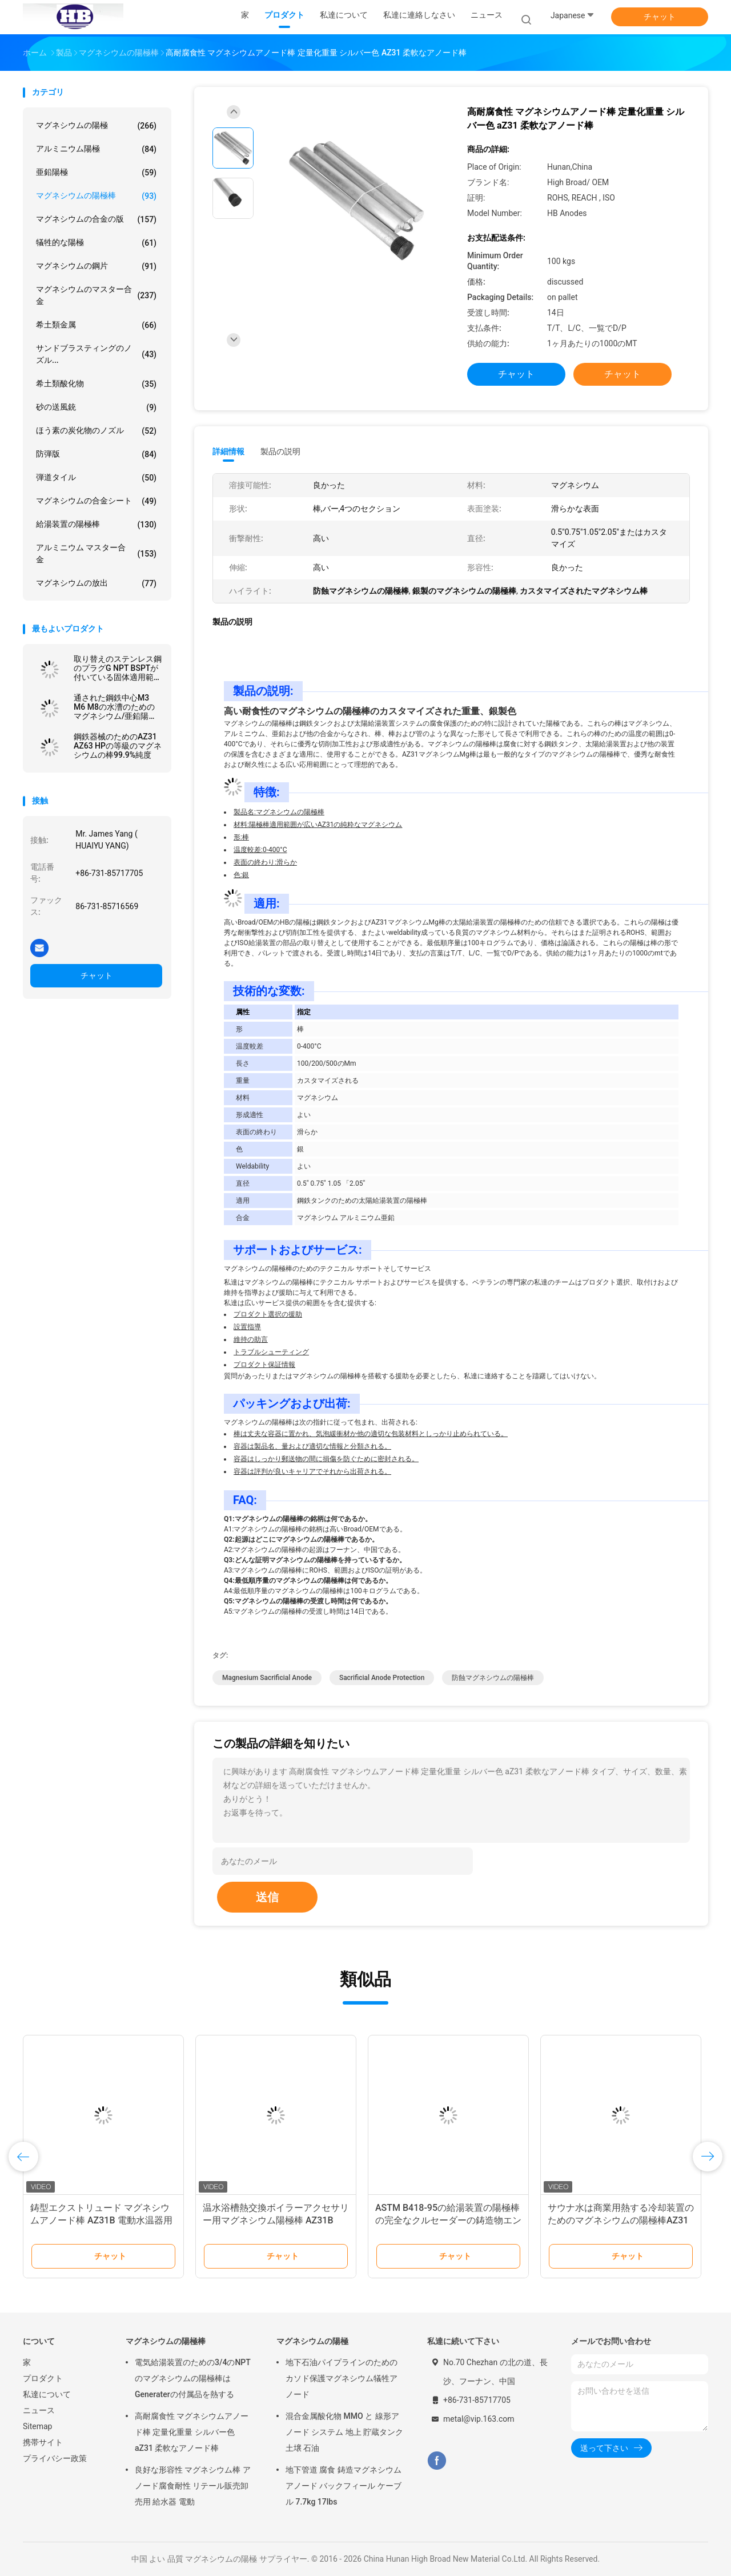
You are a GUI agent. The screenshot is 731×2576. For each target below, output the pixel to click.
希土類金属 (96, 325)
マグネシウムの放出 (96, 583)
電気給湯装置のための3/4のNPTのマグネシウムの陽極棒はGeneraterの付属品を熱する (193, 2378)
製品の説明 (280, 451)
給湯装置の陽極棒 (96, 524)
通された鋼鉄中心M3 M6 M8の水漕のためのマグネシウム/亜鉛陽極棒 (115, 707)
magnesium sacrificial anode (267, 1678)
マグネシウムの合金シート (96, 501)
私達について (47, 2394)
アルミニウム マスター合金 (96, 553)
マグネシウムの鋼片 (96, 266)
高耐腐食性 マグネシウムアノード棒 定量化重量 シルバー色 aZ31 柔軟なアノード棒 (191, 2432)
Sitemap (37, 2426)
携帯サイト (43, 2442)
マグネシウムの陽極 (96, 125)
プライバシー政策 (55, 2458)
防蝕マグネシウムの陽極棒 (493, 1678)
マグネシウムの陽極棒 (96, 196)
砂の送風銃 (96, 407)
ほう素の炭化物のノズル (96, 431)
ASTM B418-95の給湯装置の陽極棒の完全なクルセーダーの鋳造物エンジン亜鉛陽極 (448, 2220)
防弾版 (96, 454)
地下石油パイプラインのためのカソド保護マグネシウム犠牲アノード (341, 2378)
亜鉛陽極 (96, 172)
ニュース (39, 2410)
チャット (660, 16)
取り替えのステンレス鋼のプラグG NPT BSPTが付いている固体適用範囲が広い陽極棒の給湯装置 (118, 668)
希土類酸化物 (96, 384)
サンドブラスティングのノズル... (96, 354)
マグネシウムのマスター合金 (96, 295)
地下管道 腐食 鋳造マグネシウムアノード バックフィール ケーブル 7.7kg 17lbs (343, 2485)
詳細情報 (228, 451)
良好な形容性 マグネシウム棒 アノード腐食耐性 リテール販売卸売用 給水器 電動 (193, 2485)
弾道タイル (96, 477)
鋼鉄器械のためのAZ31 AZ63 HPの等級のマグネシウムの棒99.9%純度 (118, 745)
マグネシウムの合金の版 (96, 219)
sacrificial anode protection (381, 1678)
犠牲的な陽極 (96, 243)
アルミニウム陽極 (96, 149)
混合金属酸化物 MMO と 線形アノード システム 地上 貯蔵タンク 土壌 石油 (344, 2432)
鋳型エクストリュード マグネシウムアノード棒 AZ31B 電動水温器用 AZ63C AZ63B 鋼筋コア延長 (101, 2220)
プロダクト (43, 2378)
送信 (267, 1897)
